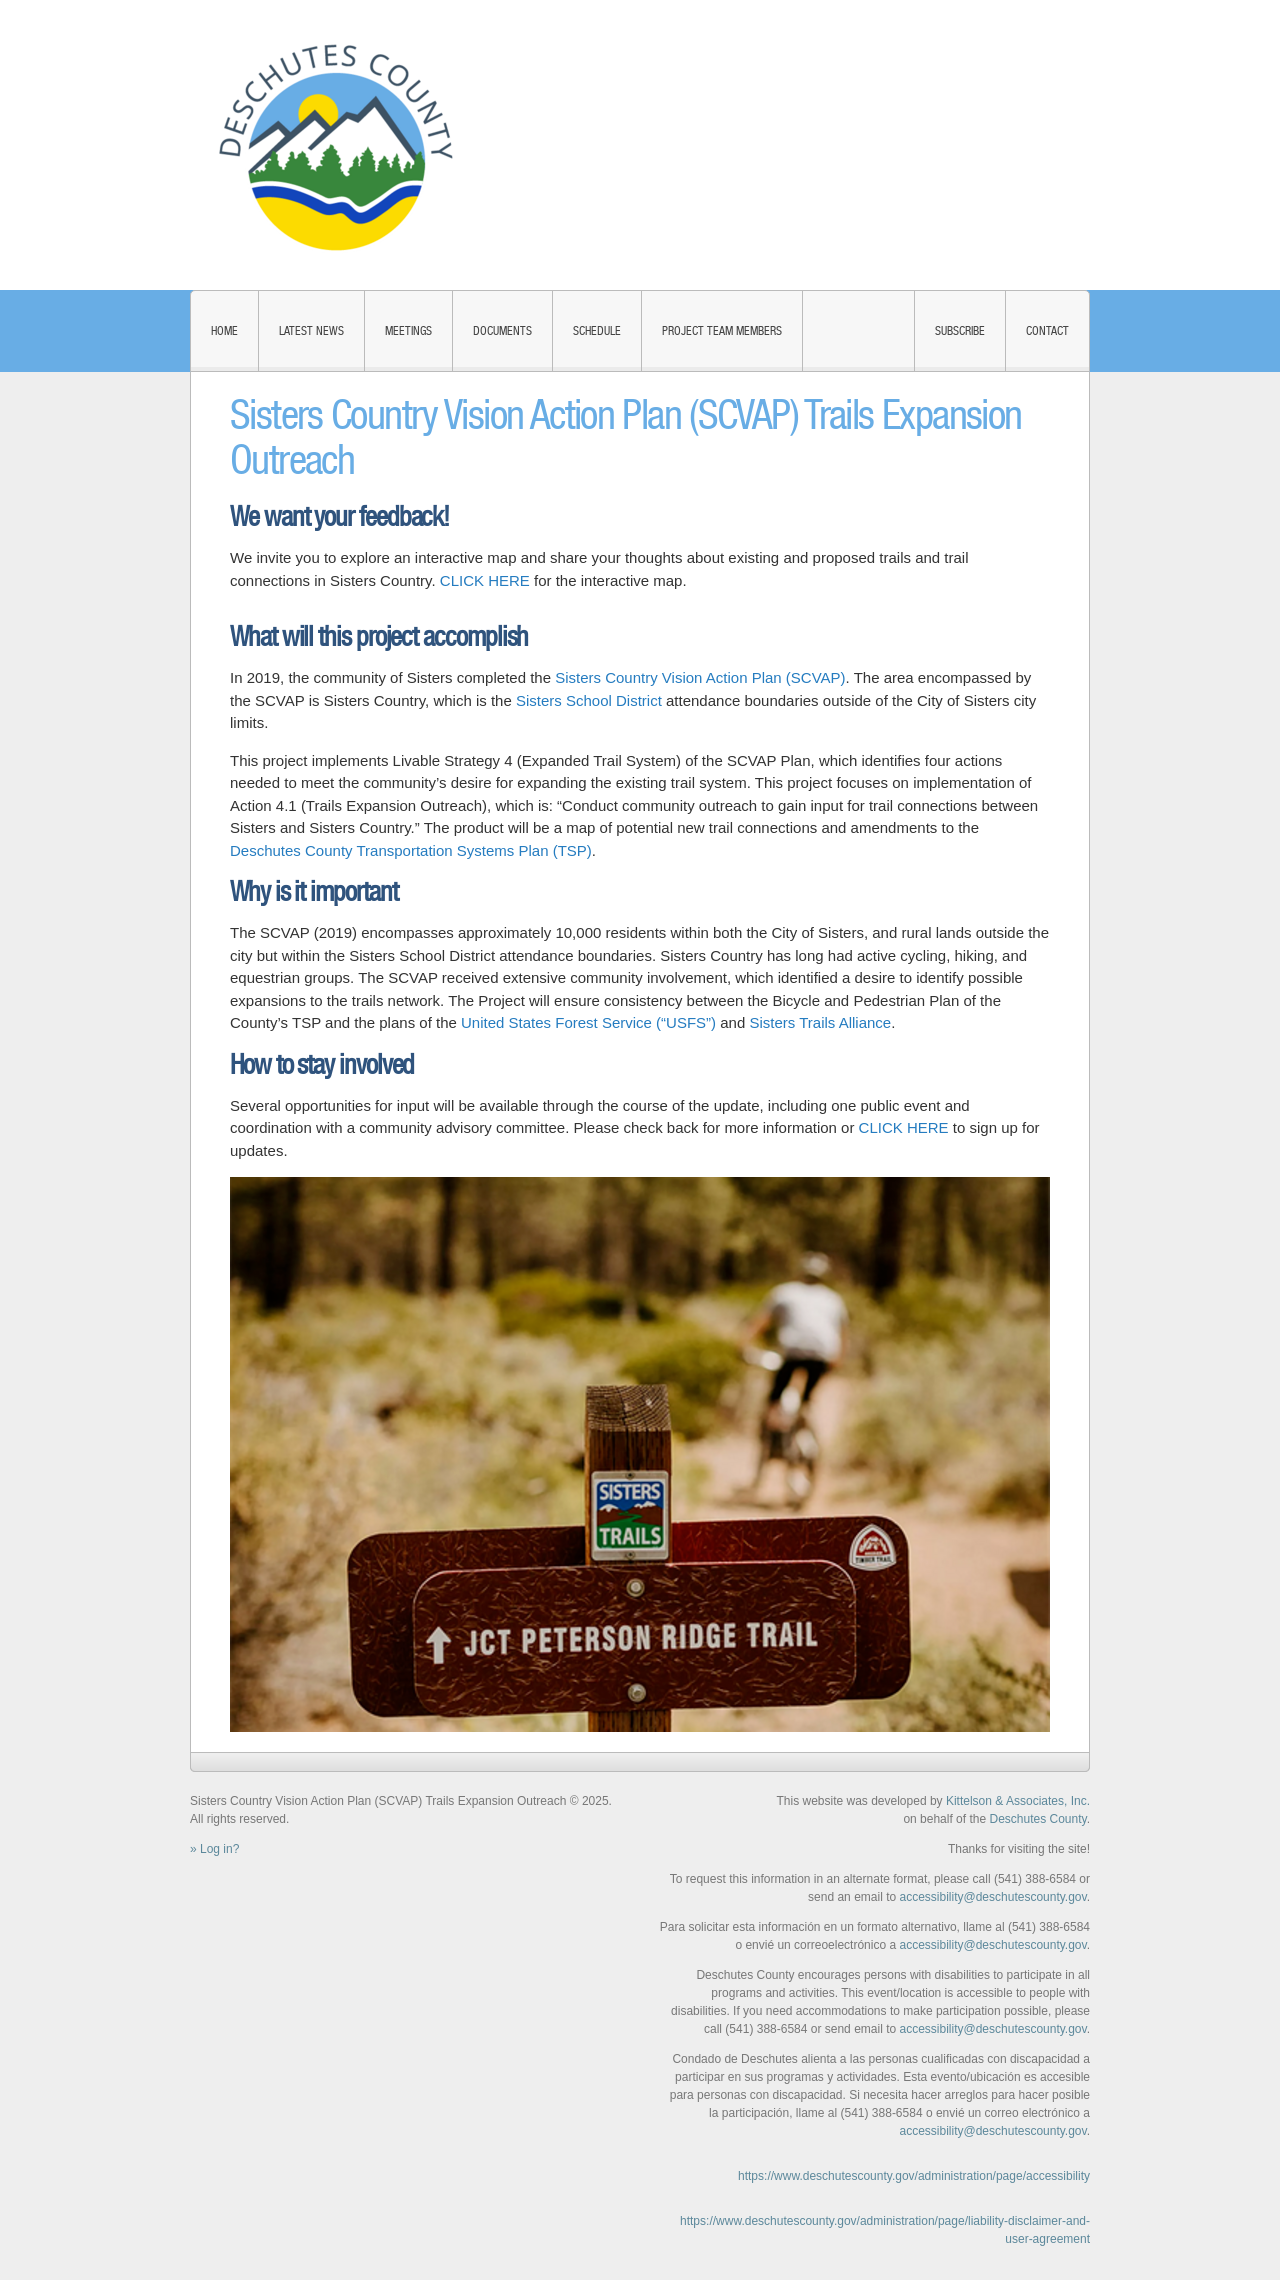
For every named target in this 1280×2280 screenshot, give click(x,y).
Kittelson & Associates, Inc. (1018, 1801)
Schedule (597, 331)
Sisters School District (589, 700)
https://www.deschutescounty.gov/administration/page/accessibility (914, 2176)
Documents (502, 331)
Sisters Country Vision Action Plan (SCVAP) (700, 677)
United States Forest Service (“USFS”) (588, 1022)
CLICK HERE (485, 580)
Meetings (408, 331)
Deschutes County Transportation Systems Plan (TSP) (411, 850)
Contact (1047, 331)
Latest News (311, 331)
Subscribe (960, 331)
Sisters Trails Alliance (820, 1022)
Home (224, 331)
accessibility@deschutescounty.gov (992, 1897)
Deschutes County (1037, 1819)
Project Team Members (722, 331)
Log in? (219, 1849)
